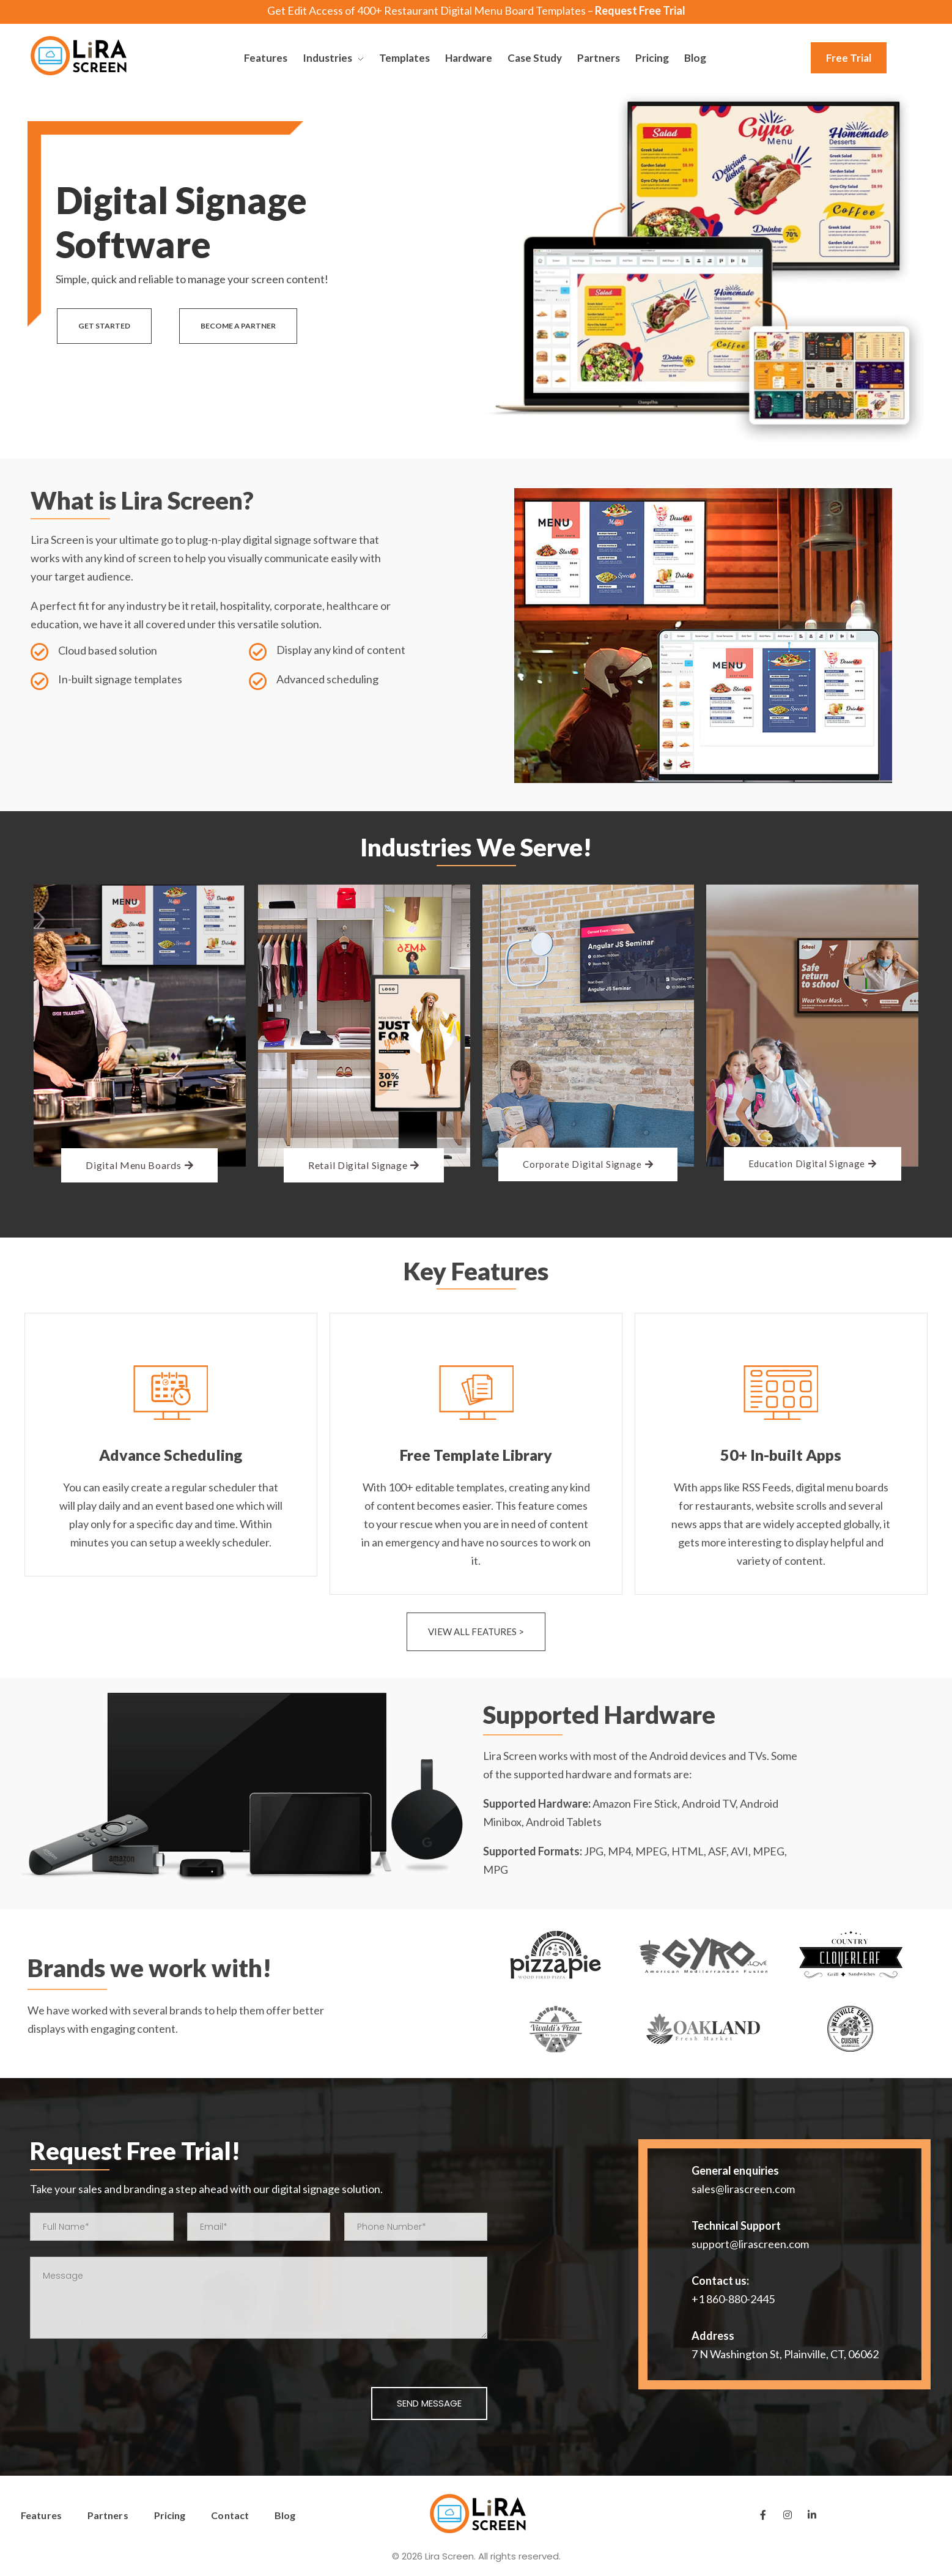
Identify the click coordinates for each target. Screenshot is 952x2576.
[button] (849, 58)
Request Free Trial (640, 10)
